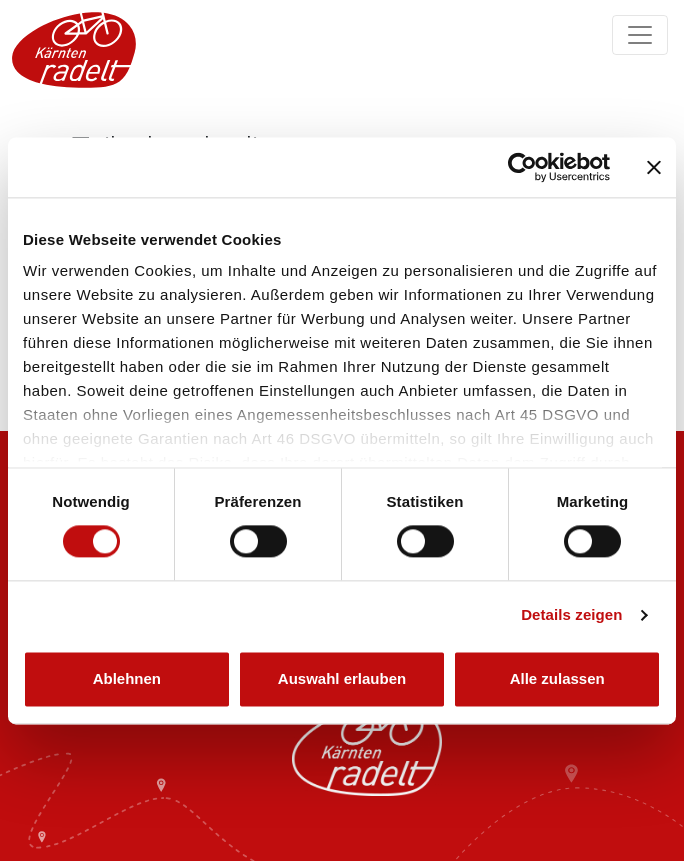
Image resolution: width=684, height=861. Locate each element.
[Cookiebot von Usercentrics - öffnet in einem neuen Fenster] (522, 167)
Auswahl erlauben (342, 678)
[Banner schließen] (654, 167)
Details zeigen (571, 615)
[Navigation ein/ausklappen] (640, 35)
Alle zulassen (557, 678)
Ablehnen (127, 678)
